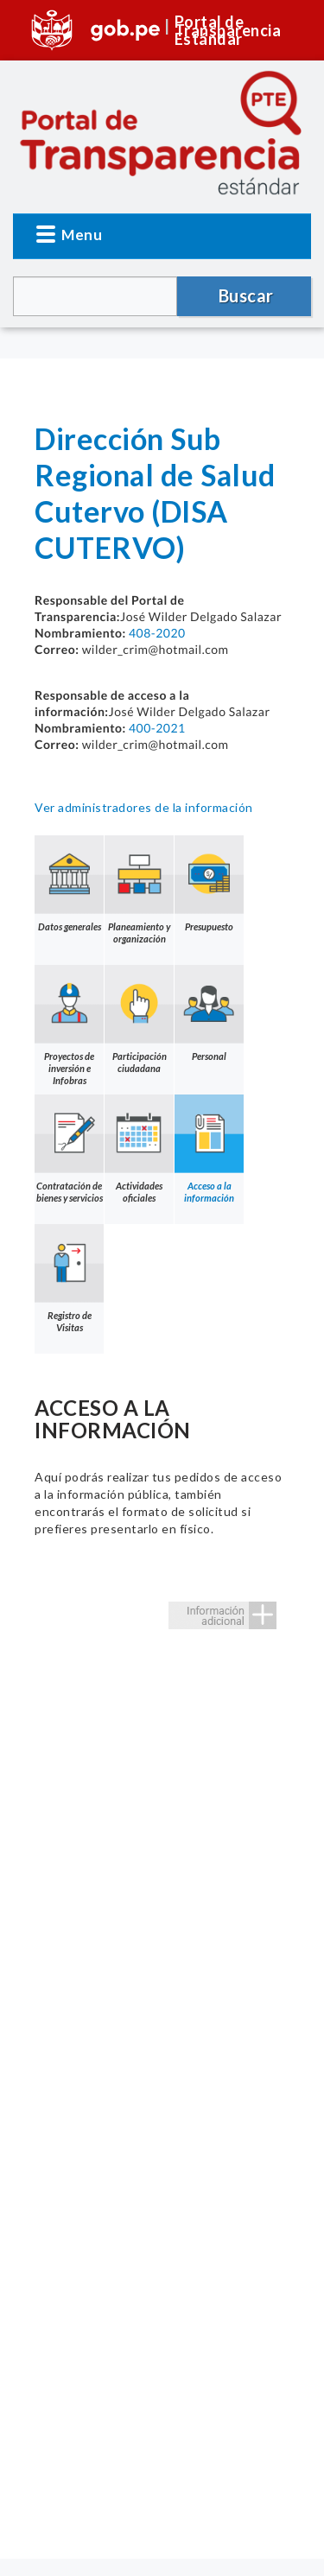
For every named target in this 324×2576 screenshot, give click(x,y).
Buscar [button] (246, 295)
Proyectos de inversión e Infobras (69, 1025)
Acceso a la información (209, 1148)
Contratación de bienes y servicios (69, 1148)
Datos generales (69, 883)
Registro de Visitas (69, 1278)
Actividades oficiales (139, 1148)
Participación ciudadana (139, 1019)
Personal (209, 1013)
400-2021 (157, 727)
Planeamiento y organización (139, 889)
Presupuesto (209, 883)
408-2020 (157, 632)
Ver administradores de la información (144, 807)
